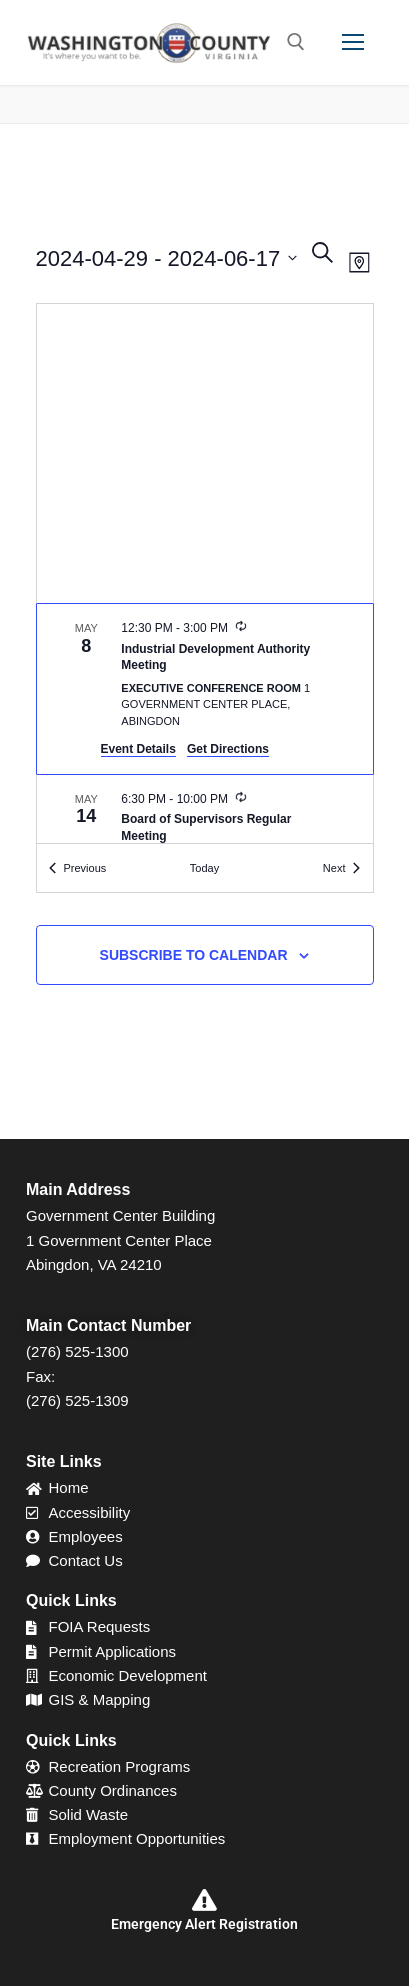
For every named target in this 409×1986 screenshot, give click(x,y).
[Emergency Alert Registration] (205, 1900)
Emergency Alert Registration (204, 1924)
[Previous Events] (78, 868)
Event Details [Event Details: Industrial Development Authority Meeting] (138, 749)
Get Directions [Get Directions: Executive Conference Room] (228, 749)
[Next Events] (342, 868)
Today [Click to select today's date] (204, 868)
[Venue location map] (205, 453)
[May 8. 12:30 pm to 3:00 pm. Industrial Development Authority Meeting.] (205, 689)
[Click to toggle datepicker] (167, 258)
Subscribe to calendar (194, 955)
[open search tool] (296, 42)
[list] (205, 723)
